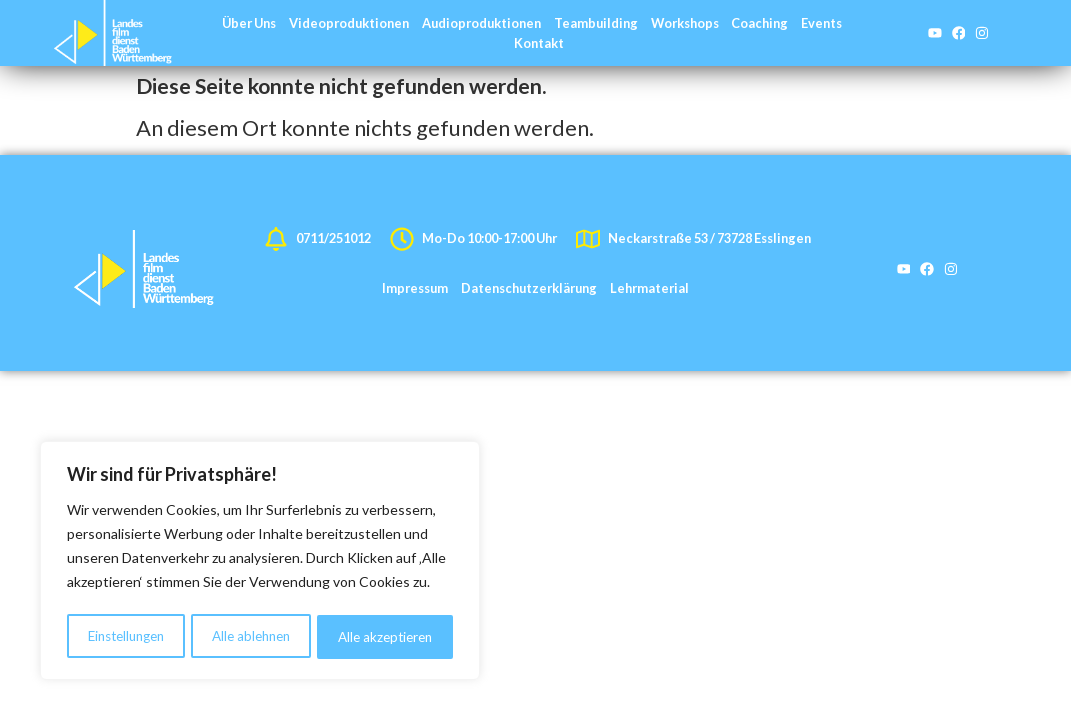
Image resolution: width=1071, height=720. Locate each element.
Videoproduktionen (349, 23)
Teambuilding (596, 23)
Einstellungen (126, 636)
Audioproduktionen (481, 23)
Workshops (685, 23)
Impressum (415, 288)
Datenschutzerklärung (529, 288)
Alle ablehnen (252, 636)
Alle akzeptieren (386, 636)
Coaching (759, 23)
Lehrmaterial (649, 288)
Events (821, 23)
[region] (260, 563)
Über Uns (249, 23)
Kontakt (539, 43)
